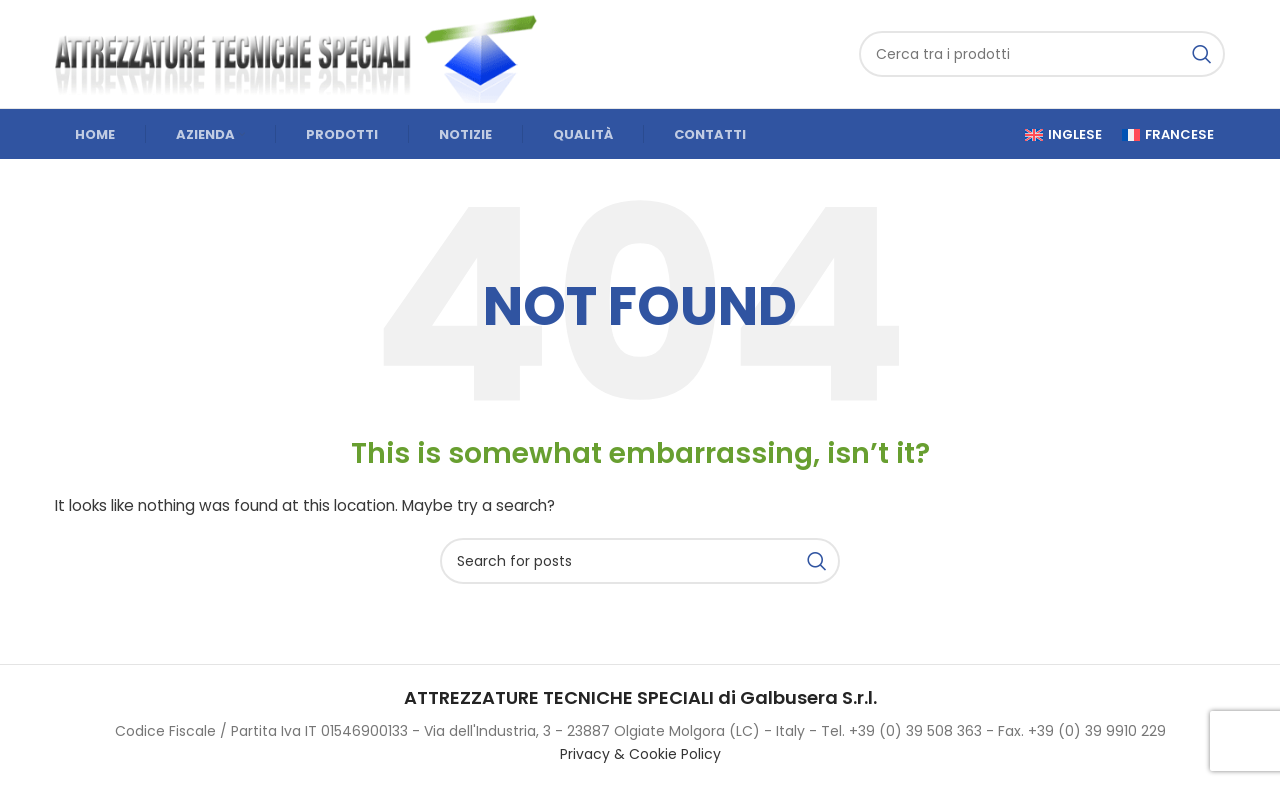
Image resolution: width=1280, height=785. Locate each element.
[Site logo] (305, 53)
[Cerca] (1042, 54)
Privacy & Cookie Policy (640, 754)
